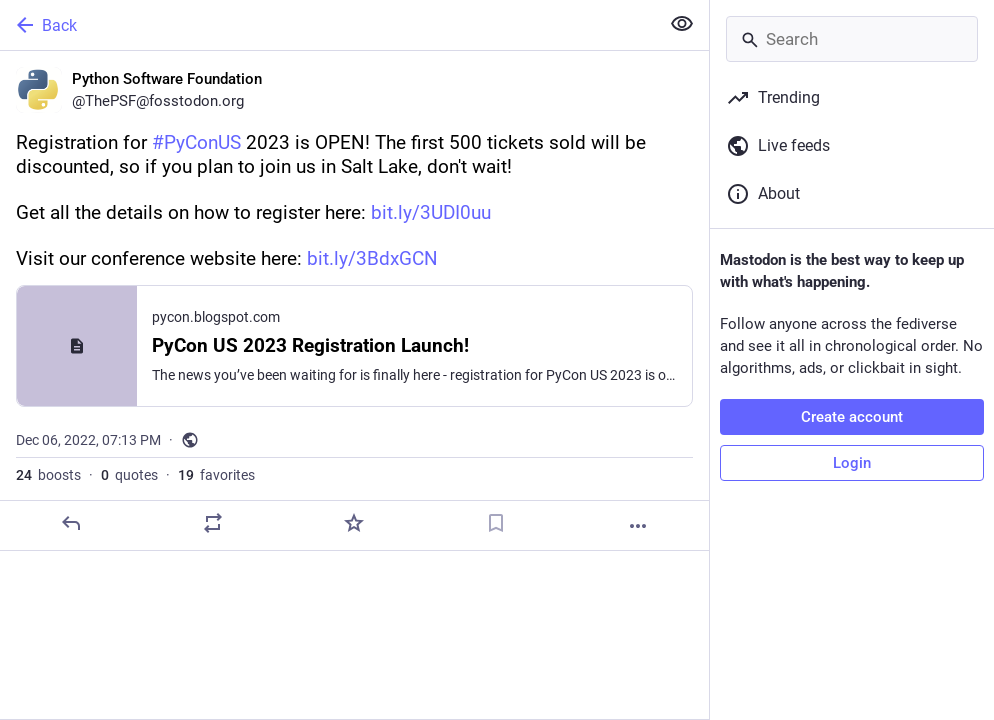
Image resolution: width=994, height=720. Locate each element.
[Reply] (71, 523)
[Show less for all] (682, 24)
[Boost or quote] (213, 523)
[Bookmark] (496, 523)
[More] (638, 526)
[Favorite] (354, 523)
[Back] (327, 25)
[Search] (852, 39)
